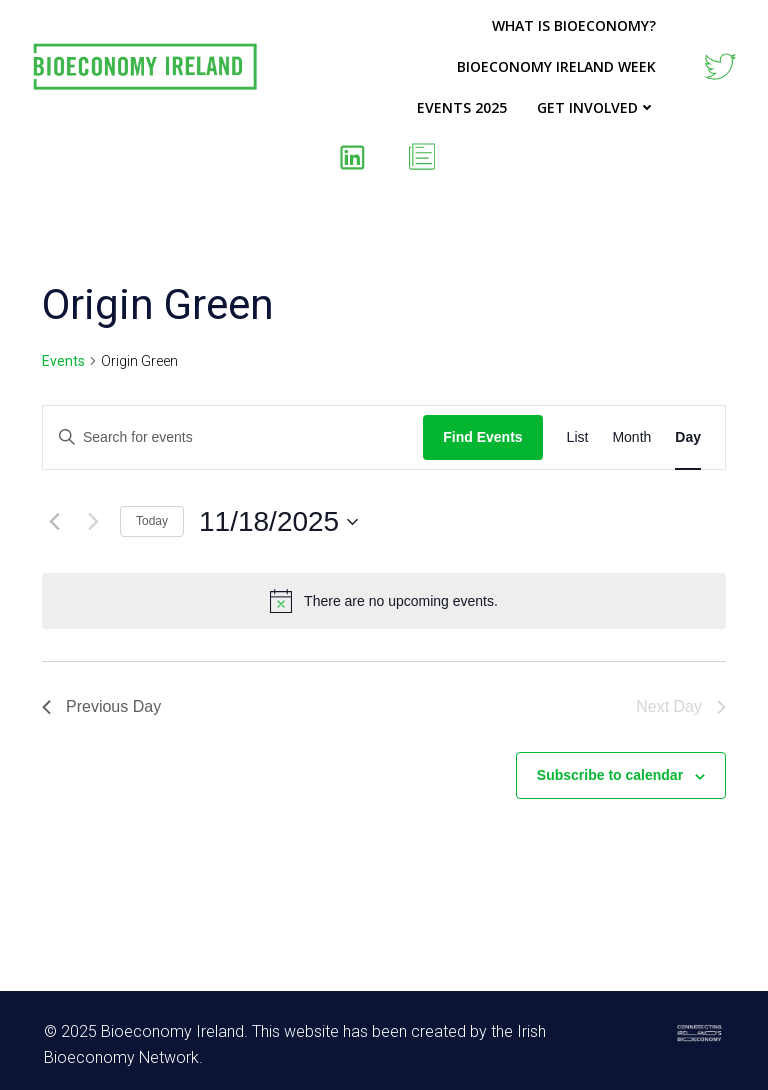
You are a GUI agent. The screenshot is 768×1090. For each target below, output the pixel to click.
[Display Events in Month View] (631, 437)
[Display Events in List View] (578, 437)
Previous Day (101, 706)
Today (152, 521)
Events (63, 361)
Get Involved (596, 107)
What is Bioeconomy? (574, 25)
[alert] (384, 601)
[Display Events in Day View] (688, 437)
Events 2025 (462, 107)
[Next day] (93, 522)
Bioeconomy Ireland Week (556, 66)
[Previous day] (54, 522)
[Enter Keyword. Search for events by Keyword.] (233, 437)
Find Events (482, 437)
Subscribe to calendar (610, 775)
